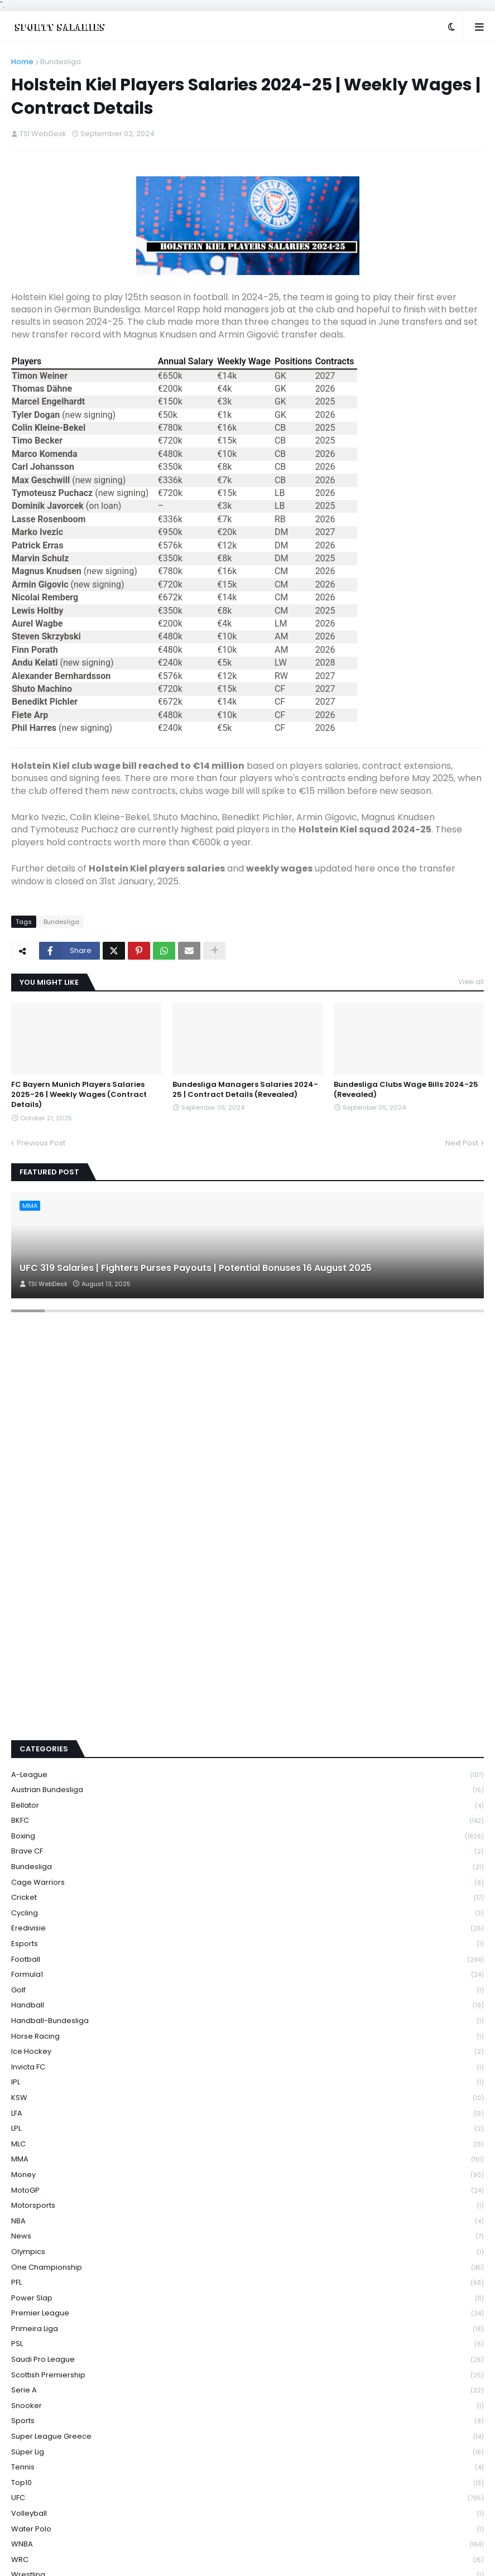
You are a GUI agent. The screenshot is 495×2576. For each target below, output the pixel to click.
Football (247, 1960)
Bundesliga (60, 61)
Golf (247, 1990)
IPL (247, 2082)
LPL (247, 2129)
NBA (247, 2221)
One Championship (247, 2268)
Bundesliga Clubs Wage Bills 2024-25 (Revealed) (406, 1090)
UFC (247, 2498)
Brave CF (247, 1851)
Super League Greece (247, 2437)
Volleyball (247, 2514)
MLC (247, 2144)
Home (22, 61)
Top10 (247, 2483)
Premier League (247, 2313)
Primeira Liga (247, 2329)
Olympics (247, 2252)
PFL (247, 2283)
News (247, 2236)
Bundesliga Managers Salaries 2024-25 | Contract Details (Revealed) (245, 1090)
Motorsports (247, 2206)
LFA (247, 2114)
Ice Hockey (247, 2052)
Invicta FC (247, 2067)
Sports (247, 2421)
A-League (247, 1775)
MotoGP (247, 2191)
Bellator (247, 1806)
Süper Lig (247, 2452)
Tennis (247, 2467)
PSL (247, 2344)
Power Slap (247, 2298)
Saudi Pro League (247, 2360)
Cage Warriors (247, 1883)
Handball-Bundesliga (247, 2021)
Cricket (247, 1898)
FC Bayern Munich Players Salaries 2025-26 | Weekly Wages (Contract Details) (79, 1095)
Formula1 (247, 1975)
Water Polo (247, 2529)
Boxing (247, 1836)
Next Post (461, 1143)
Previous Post (41, 1143)
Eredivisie (247, 1928)
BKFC (247, 1821)
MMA (247, 2159)
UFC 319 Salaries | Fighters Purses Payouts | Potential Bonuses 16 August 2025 (196, 1268)
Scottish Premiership (247, 2375)
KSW (247, 2098)
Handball (247, 2005)
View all (471, 981)
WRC (247, 2560)
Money (247, 2175)
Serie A (247, 2390)
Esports (247, 1944)
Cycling (247, 1913)
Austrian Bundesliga (247, 1790)
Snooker (247, 2406)
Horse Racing (247, 2037)
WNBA (247, 2544)
